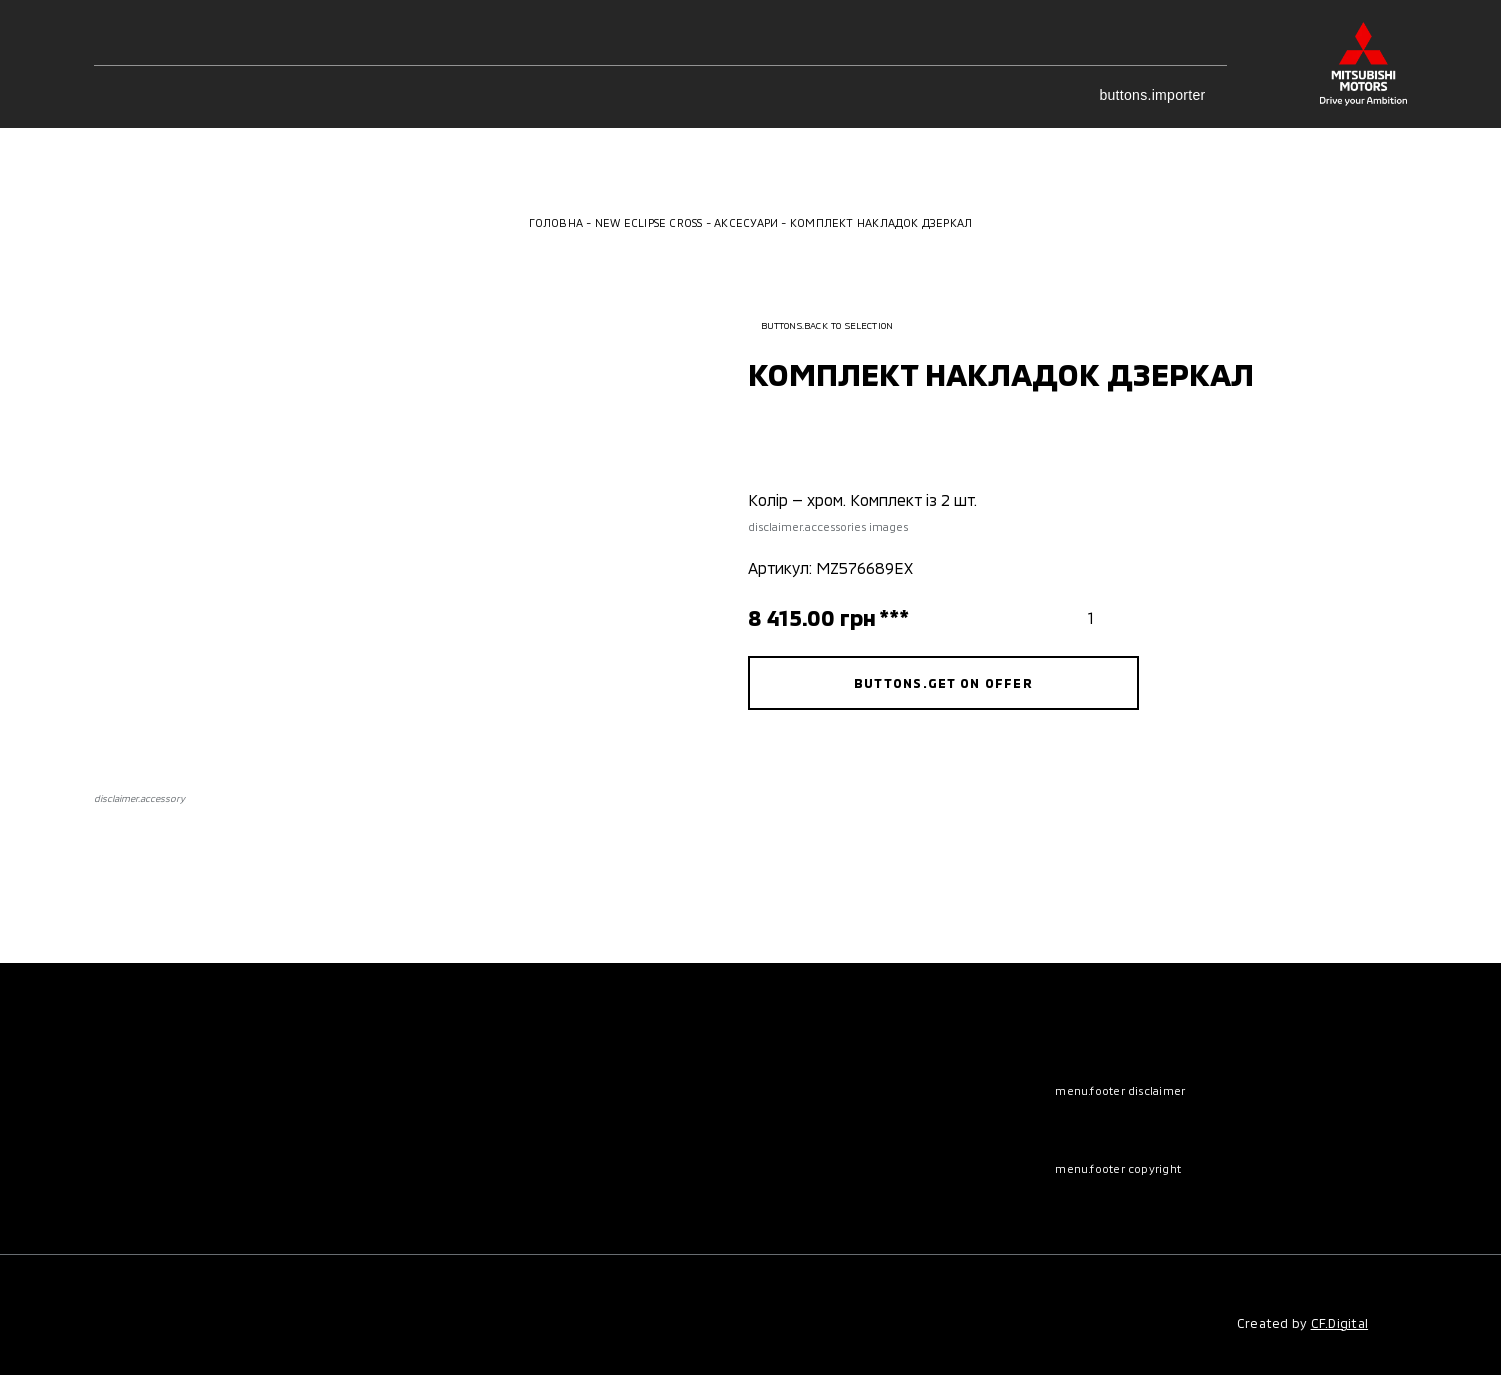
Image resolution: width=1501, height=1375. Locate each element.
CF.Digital (1340, 1323)
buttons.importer (1163, 95)
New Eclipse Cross (649, 222)
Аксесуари (746, 222)
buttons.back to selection (820, 325)
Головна (556, 222)
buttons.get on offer (943, 683)
